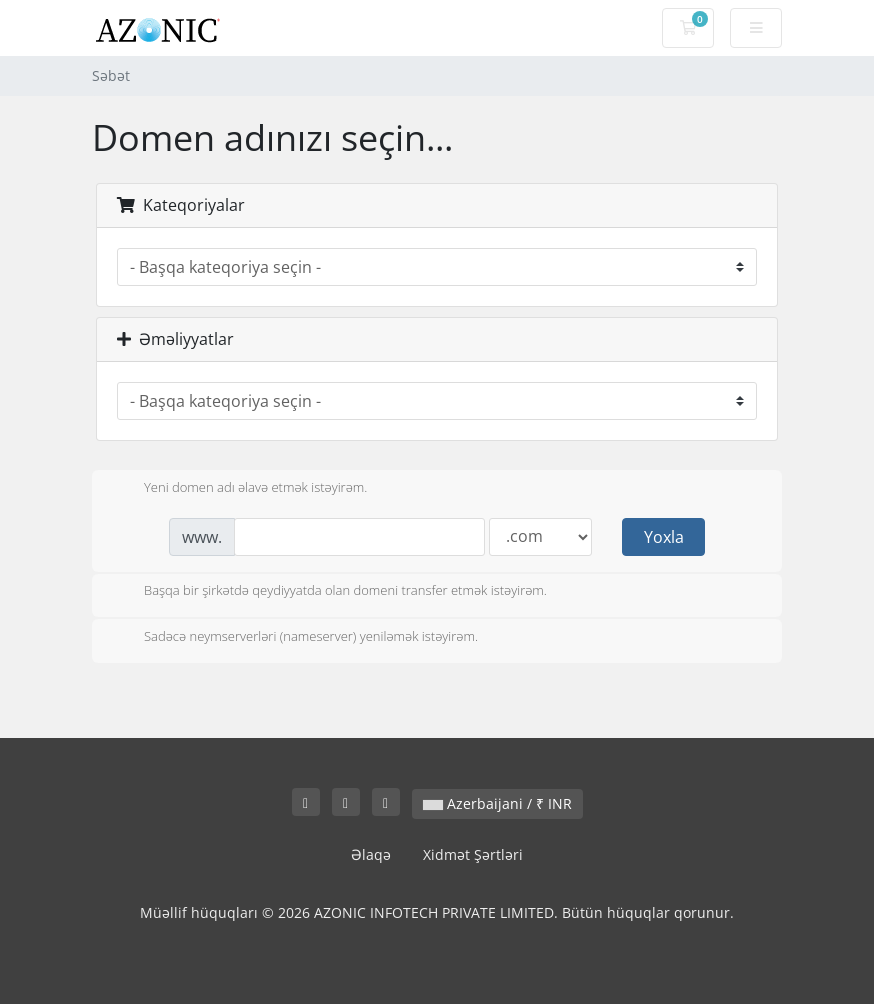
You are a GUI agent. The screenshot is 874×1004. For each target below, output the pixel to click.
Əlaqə (371, 854)
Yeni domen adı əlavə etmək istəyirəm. (239, 489)
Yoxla (664, 537)
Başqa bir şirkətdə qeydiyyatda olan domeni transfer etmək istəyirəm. (329, 592)
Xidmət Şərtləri (473, 854)
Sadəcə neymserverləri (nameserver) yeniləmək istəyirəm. (295, 638)
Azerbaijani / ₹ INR (497, 803)
